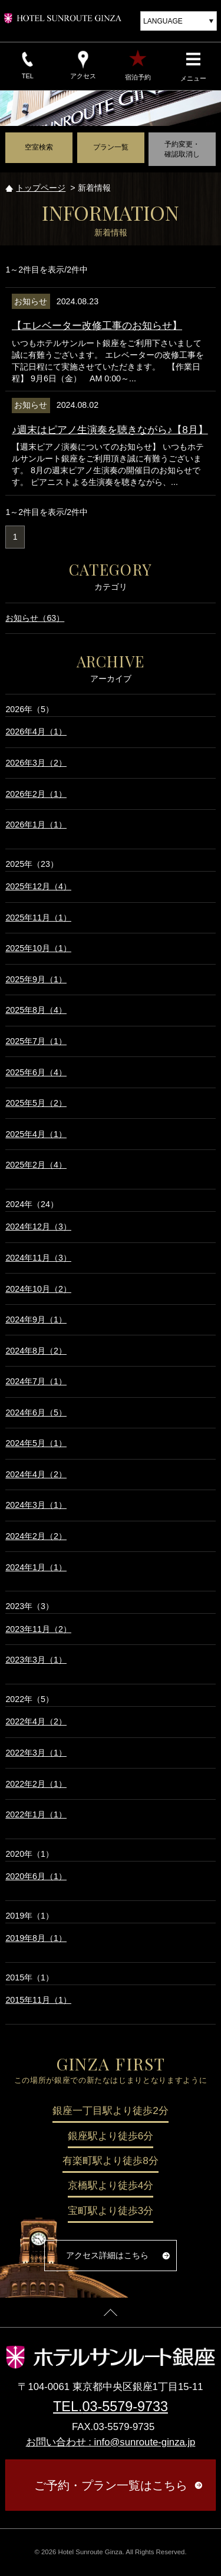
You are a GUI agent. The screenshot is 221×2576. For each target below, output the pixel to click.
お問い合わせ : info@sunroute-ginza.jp (111, 2442)
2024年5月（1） (36, 1443)
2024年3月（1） (36, 1505)
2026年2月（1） (36, 794)
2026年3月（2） (36, 762)
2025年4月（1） (36, 1134)
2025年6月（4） (36, 1072)
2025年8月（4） (36, 1010)
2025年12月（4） (38, 886)
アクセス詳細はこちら (107, 2255)
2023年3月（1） (36, 1659)
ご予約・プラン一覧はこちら (110, 2485)
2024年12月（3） (38, 1226)
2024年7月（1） (36, 1381)
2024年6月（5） (36, 1412)
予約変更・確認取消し (182, 149)
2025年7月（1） (36, 1041)
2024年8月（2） (36, 1350)
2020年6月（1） (36, 1876)
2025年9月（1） (36, 979)
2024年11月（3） (38, 1257)
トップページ (40, 187)
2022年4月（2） (36, 1721)
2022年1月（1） (36, 1814)
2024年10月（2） (38, 1289)
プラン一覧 (110, 147)
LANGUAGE (163, 21)
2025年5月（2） (36, 1103)
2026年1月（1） (36, 824)
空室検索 (39, 147)
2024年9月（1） (36, 1319)
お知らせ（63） (34, 618)
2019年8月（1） (36, 1938)
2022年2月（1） (36, 1784)
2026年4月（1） (36, 731)
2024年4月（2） (36, 1474)
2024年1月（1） (36, 1567)
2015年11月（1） (38, 2000)
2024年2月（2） (36, 1536)
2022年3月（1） (36, 1752)
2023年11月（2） (38, 1629)
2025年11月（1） (38, 917)
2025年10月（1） (38, 948)
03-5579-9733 (125, 2406)
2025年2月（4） (36, 1164)
